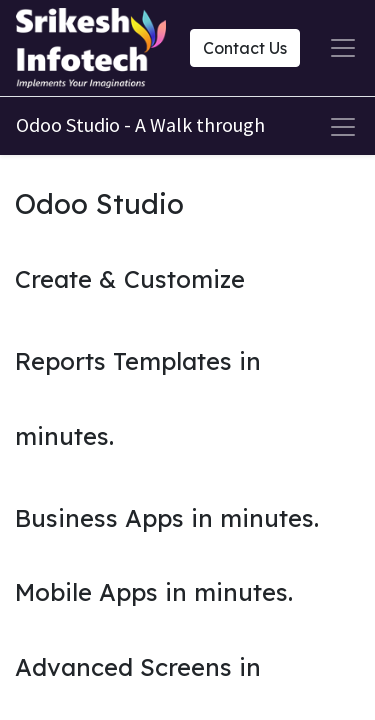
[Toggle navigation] (343, 127)
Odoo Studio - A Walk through (140, 124)
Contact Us (245, 48)
